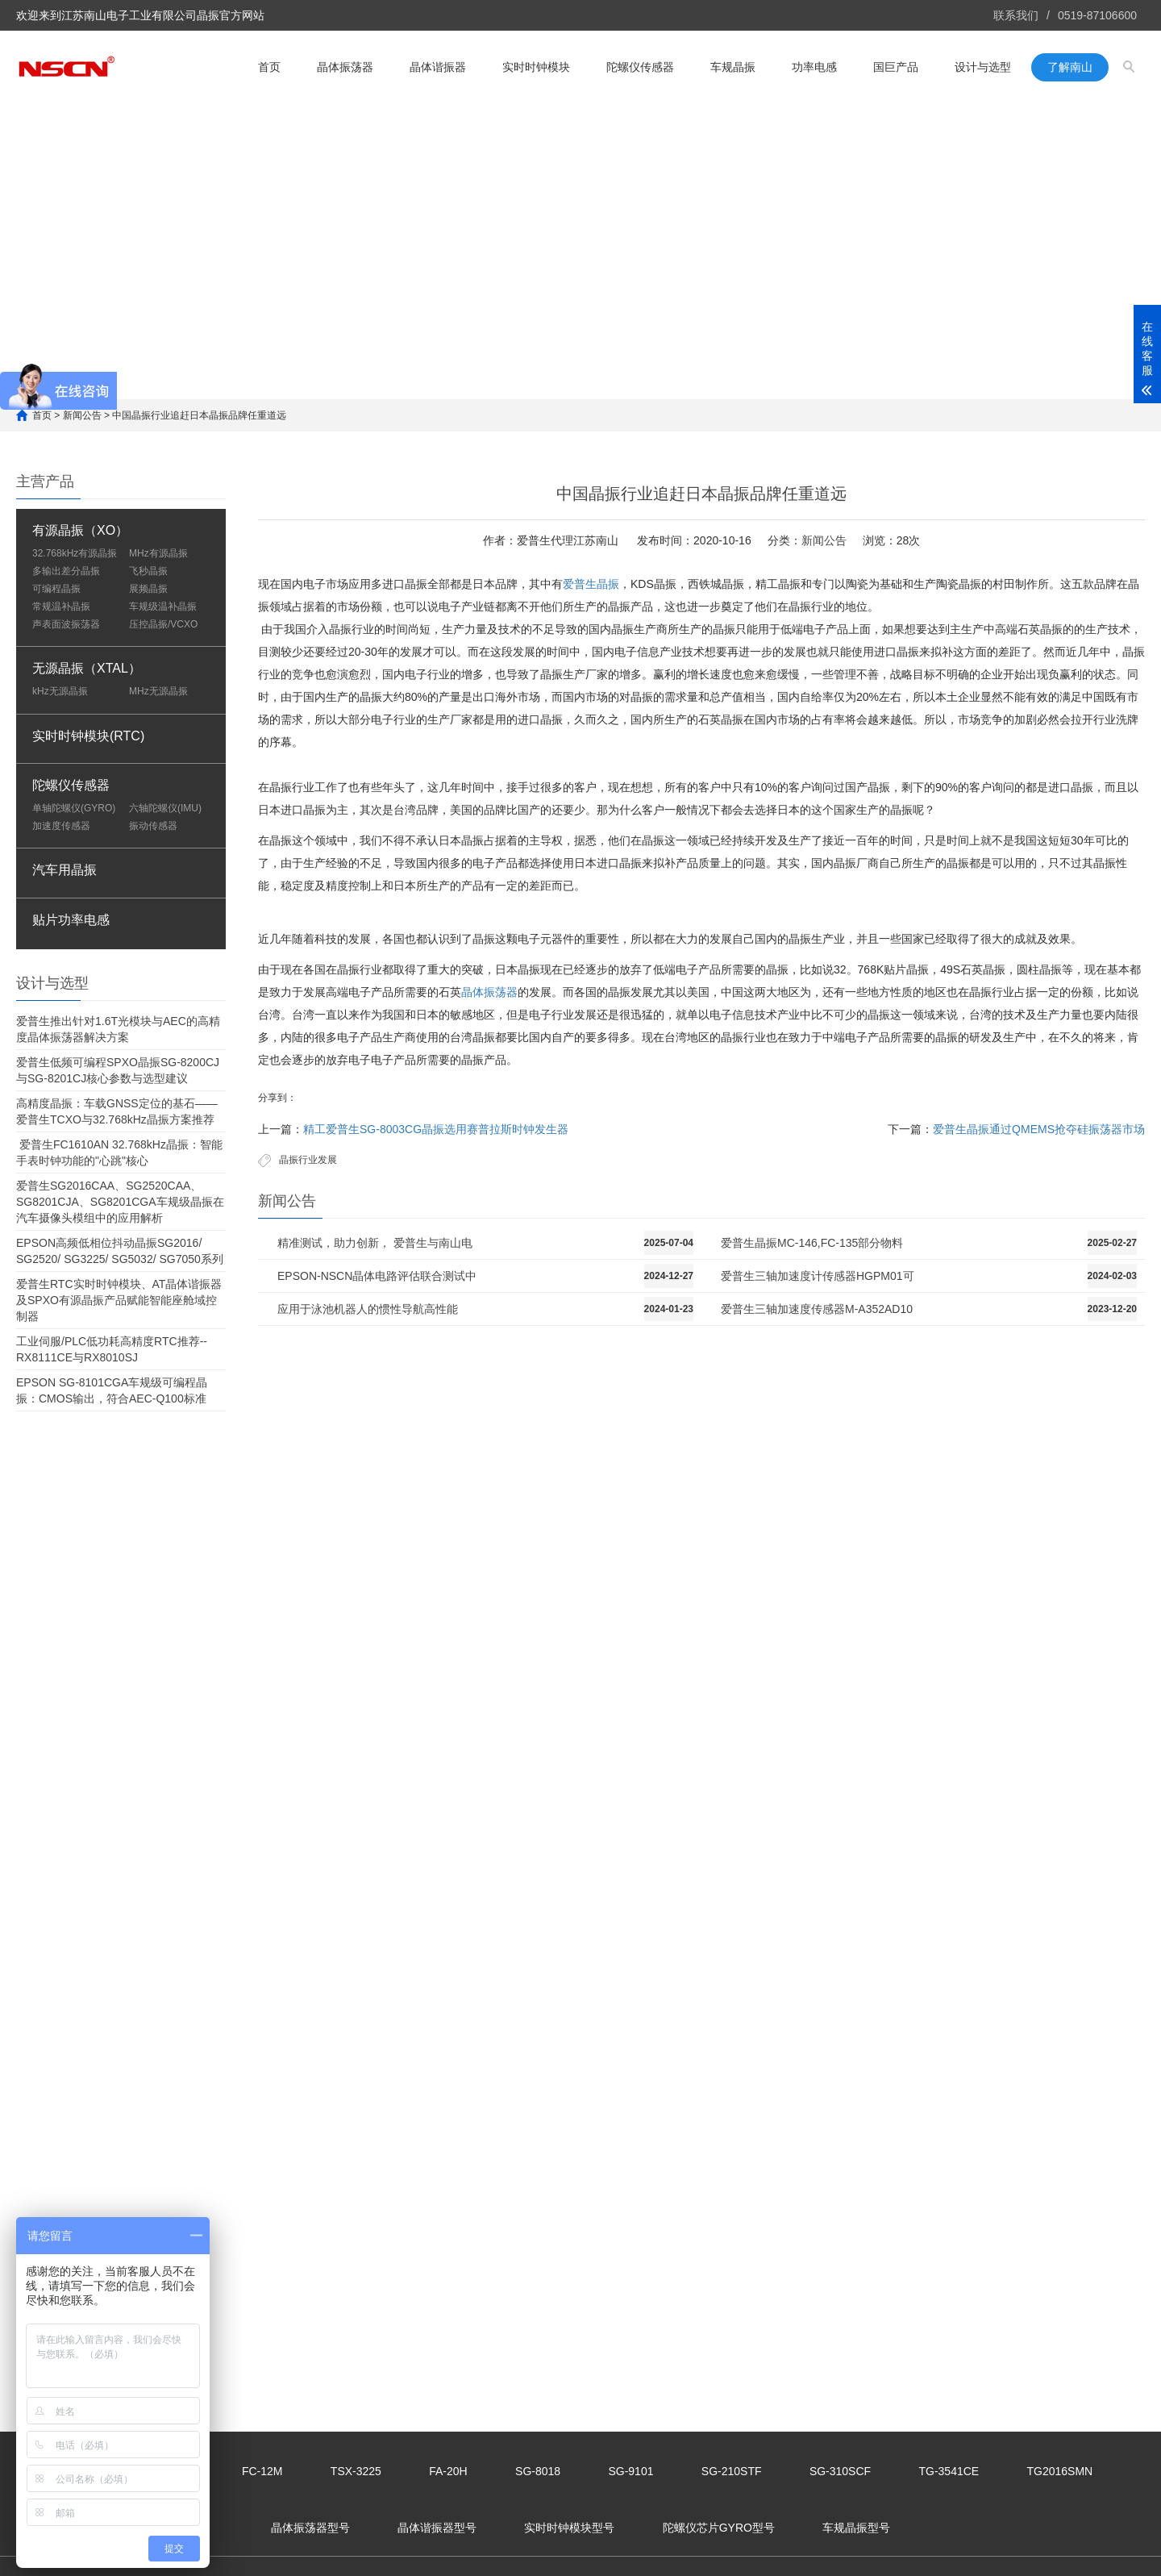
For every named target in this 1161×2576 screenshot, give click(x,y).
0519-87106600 (1097, 15)
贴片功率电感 (71, 920)
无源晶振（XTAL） (86, 668)
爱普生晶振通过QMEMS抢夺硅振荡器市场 (1039, 1129)
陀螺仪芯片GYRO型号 (719, 2527)
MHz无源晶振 (158, 691)
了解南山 (1069, 66)
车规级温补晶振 (163, 606)
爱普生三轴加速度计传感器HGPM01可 (817, 1275)
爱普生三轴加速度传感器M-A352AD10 (817, 1309)
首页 (269, 66)
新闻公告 (82, 415)
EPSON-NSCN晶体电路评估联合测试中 (376, 1275)
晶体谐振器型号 (436, 2527)
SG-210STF (731, 2471)
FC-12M (262, 2471)
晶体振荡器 (345, 66)
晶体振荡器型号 (310, 2527)
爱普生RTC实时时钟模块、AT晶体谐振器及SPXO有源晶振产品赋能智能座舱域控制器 (119, 1300)
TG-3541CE (948, 2471)
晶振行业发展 (308, 1159)
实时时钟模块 (536, 66)
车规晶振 (732, 66)
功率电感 (814, 66)
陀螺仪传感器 (640, 66)
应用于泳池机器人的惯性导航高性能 (367, 1309)
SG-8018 (537, 2471)
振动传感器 (153, 826)
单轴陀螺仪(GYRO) (73, 808)
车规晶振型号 (856, 2527)
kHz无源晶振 (60, 691)
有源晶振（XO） (80, 530)
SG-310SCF (840, 2471)
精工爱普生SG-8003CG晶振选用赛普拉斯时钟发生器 (435, 1129)
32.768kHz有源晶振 (74, 553)
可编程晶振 (56, 588)
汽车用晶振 (64, 870)
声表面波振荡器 (66, 624)
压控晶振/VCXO (163, 624)
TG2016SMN (1060, 2471)
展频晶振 (148, 588)
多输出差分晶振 (66, 571)
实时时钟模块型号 (569, 2527)
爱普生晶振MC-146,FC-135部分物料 (812, 1242)
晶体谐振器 (438, 66)
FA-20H (448, 2471)
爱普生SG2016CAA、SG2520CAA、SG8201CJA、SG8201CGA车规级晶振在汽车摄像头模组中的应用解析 (120, 1201)
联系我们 (1015, 15)
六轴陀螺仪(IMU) (165, 808)
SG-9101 (630, 2471)
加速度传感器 (61, 826)
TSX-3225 (356, 2471)
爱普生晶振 (591, 583)
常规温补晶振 (61, 606)
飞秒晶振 (148, 571)
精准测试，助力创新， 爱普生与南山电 (374, 1242)
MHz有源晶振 (158, 553)
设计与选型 (983, 66)
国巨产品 (895, 66)
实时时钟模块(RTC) (88, 736)
